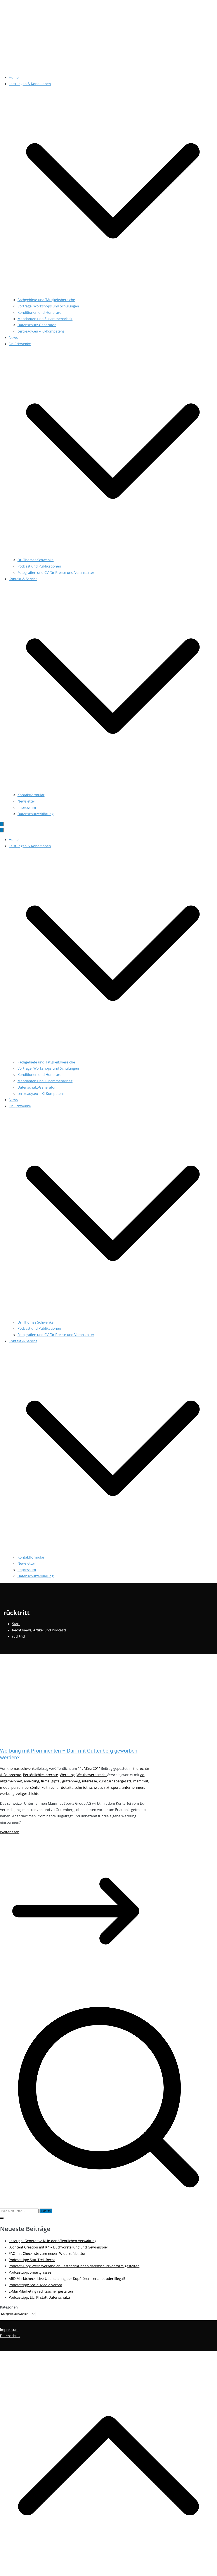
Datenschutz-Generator (36, 324)
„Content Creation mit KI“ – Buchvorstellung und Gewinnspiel (58, 2247)
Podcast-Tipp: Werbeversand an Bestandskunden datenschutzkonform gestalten (74, 2266)
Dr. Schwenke (20, 1106)
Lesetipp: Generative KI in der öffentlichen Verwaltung (52, 2240)
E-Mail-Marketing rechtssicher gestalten (41, 2291)
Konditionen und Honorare (39, 312)
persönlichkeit (35, 1787)
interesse (89, 1781)
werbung (7, 1793)
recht (53, 1787)
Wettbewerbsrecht (91, 1774)
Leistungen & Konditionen (30, 846)
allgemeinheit (11, 1781)
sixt (106, 1787)
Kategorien (9, 2307)
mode (4, 1787)
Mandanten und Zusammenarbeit (45, 318)
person (17, 1787)
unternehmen (133, 1787)
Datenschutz (10, 2335)
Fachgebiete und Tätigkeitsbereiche (46, 299)
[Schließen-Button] (1, 830)
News (13, 337)
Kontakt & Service (23, 1341)
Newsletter (26, 801)
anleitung (31, 1781)
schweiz (95, 1787)
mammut (140, 1781)
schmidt (81, 1787)
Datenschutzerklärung (35, 813)
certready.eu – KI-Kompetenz (40, 331)
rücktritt (66, 1787)
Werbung (67, 1774)
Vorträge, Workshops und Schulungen (48, 306)
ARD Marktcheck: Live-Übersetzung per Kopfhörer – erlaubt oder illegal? (67, 2278)
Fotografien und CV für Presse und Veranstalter (55, 572)
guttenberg (71, 1781)
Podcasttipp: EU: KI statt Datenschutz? (40, 2297)
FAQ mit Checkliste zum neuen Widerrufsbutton (47, 2253)
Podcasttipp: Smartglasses (30, 2272)
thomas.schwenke (21, 1768)
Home (14, 77)
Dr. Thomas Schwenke (35, 559)
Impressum (26, 807)
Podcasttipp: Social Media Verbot (35, 2285)
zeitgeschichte (27, 1793)
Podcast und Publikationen (39, 566)
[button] (113, 293)
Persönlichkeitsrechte (40, 1774)
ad (142, 1774)
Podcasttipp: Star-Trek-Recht (32, 2259)
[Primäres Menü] (1, 824)
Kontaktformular (31, 794)
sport (115, 1787)
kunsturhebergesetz (115, 1781)
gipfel (55, 1781)
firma (45, 1781)
